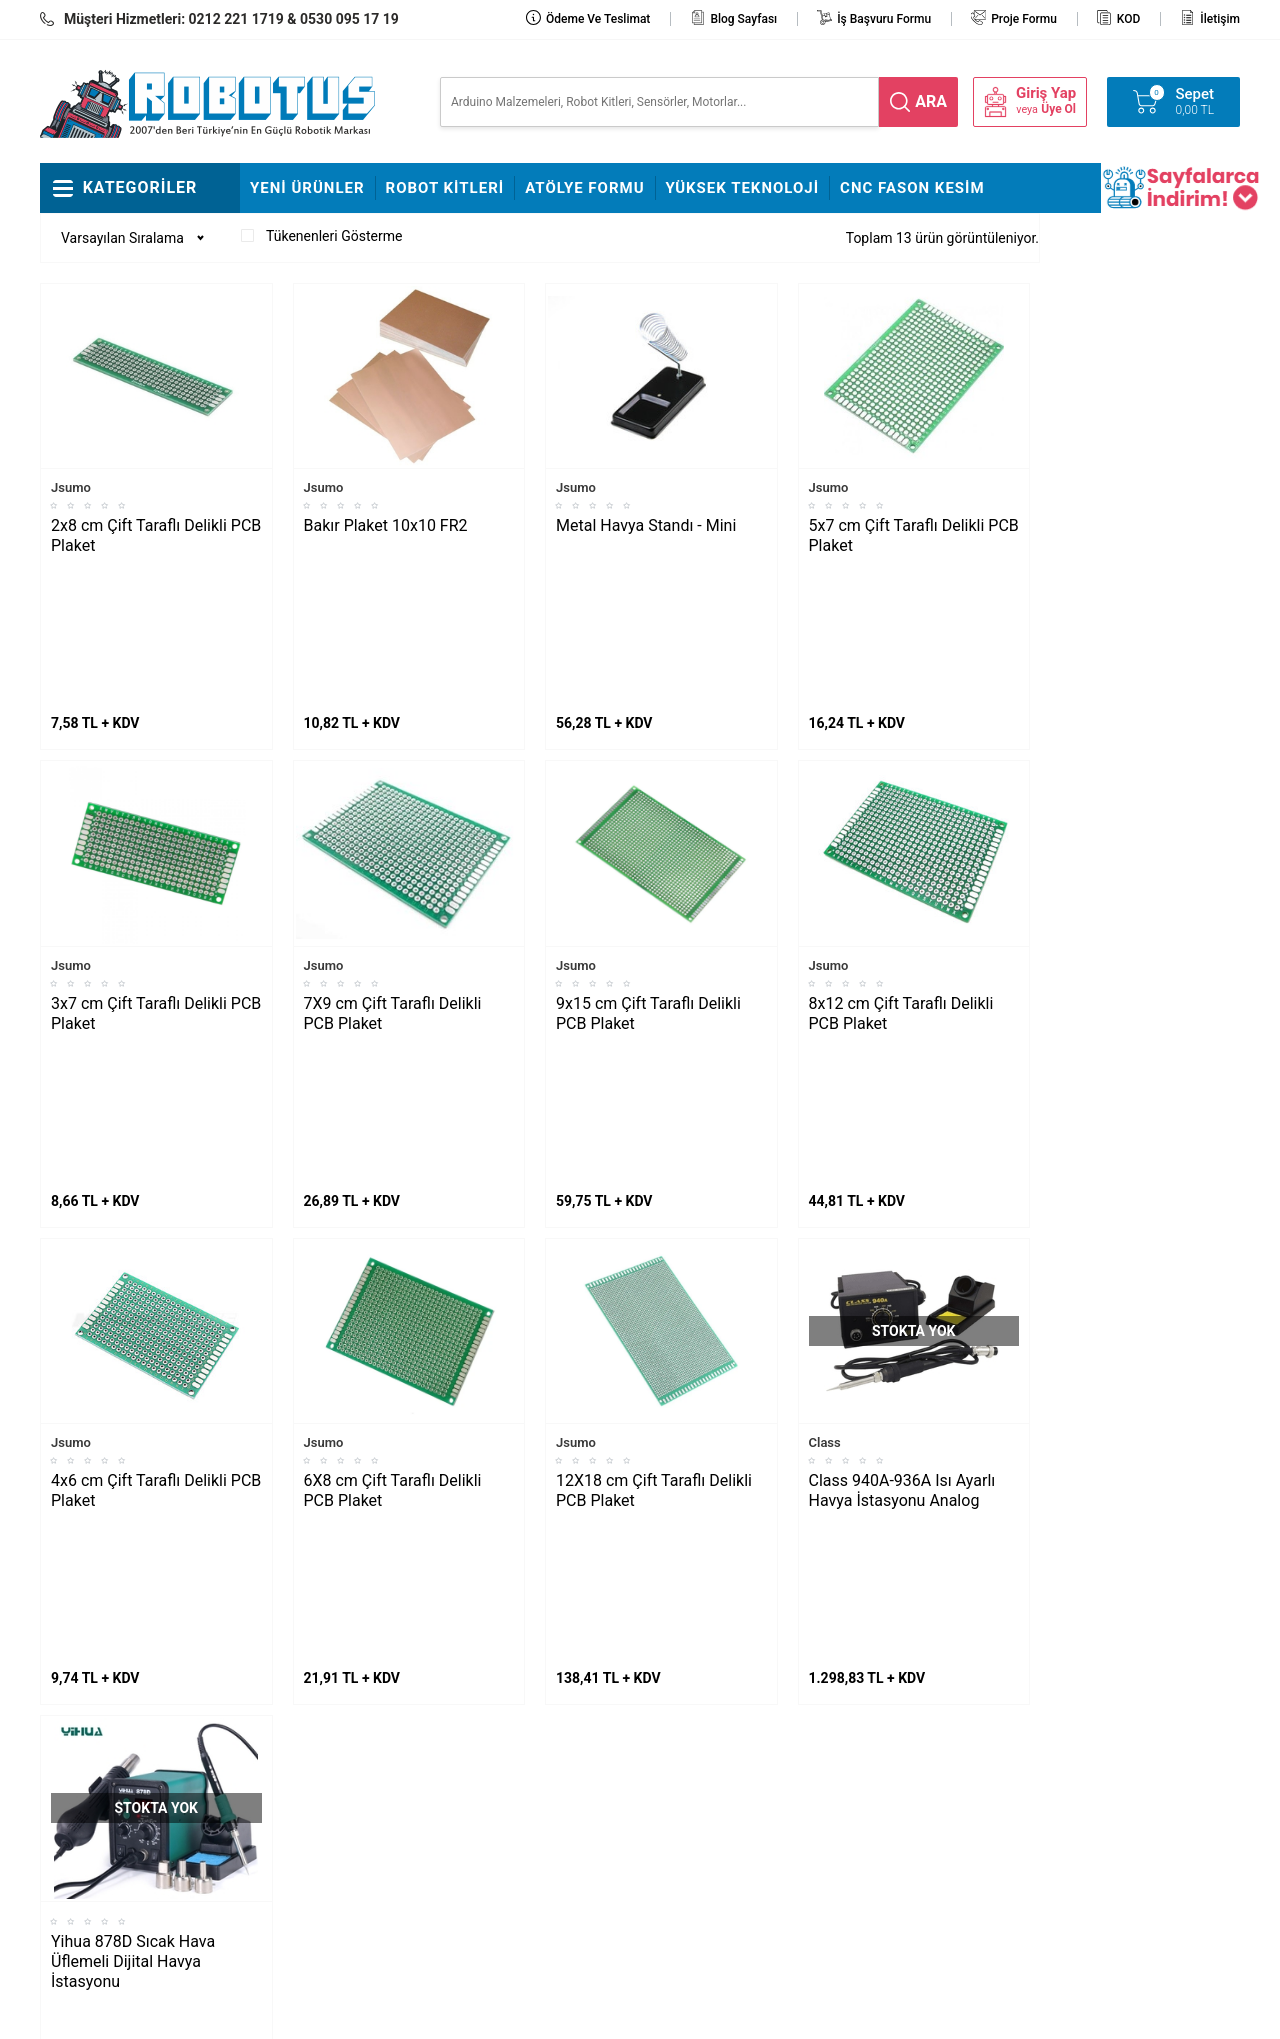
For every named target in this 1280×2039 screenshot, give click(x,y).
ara (931, 101)
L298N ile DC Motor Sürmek (135, 1677)
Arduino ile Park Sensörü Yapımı (124, 1841)
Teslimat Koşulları (704, 1707)
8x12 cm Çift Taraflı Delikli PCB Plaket (901, 863)
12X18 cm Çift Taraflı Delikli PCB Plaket (654, 1190)
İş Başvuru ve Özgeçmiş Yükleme (523, 1751)
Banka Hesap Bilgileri (514, 1826)
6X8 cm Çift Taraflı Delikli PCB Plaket (393, 1190)
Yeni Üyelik (683, 1736)
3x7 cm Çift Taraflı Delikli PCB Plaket (156, 863)
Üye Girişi (678, 1796)
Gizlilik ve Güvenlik (706, 1856)
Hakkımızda (486, 1707)
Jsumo (71, 487)
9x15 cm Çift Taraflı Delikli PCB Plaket (648, 863)
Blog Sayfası (743, 19)
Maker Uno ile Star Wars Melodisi (123, 1722)
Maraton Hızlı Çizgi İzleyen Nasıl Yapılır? (130, 1781)
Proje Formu (1024, 19)
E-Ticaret (582, 2014)
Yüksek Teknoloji (743, 188)
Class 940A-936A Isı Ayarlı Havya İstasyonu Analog (902, 1190)
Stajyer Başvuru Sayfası (522, 1677)
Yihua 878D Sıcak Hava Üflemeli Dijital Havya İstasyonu (133, 1511)
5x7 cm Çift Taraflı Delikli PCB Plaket (914, 535)
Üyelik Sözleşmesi (705, 1766)
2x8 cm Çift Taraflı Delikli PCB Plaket (156, 535)
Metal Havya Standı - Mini (646, 525)
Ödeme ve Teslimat (598, 19)
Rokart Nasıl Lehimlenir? (324, 1766)
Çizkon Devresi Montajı (319, 1796)
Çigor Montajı (291, 1736)
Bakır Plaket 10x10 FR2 (386, 525)
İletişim (1220, 19)
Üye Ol (1058, 109)
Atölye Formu (584, 188)
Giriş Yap (1046, 93)
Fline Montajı (289, 1677)
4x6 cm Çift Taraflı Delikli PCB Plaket (156, 1190)
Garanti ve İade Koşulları (724, 1826)
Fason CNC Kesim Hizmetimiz (505, 1871)
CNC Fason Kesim (912, 188)
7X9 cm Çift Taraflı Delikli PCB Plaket (393, 863)
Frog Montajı (288, 1707)
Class (825, 1142)
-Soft (541, 2014)
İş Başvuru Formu (884, 19)
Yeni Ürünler (307, 188)
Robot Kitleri (445, 188)
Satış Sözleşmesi (502, 1796)
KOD (1129, 19)
